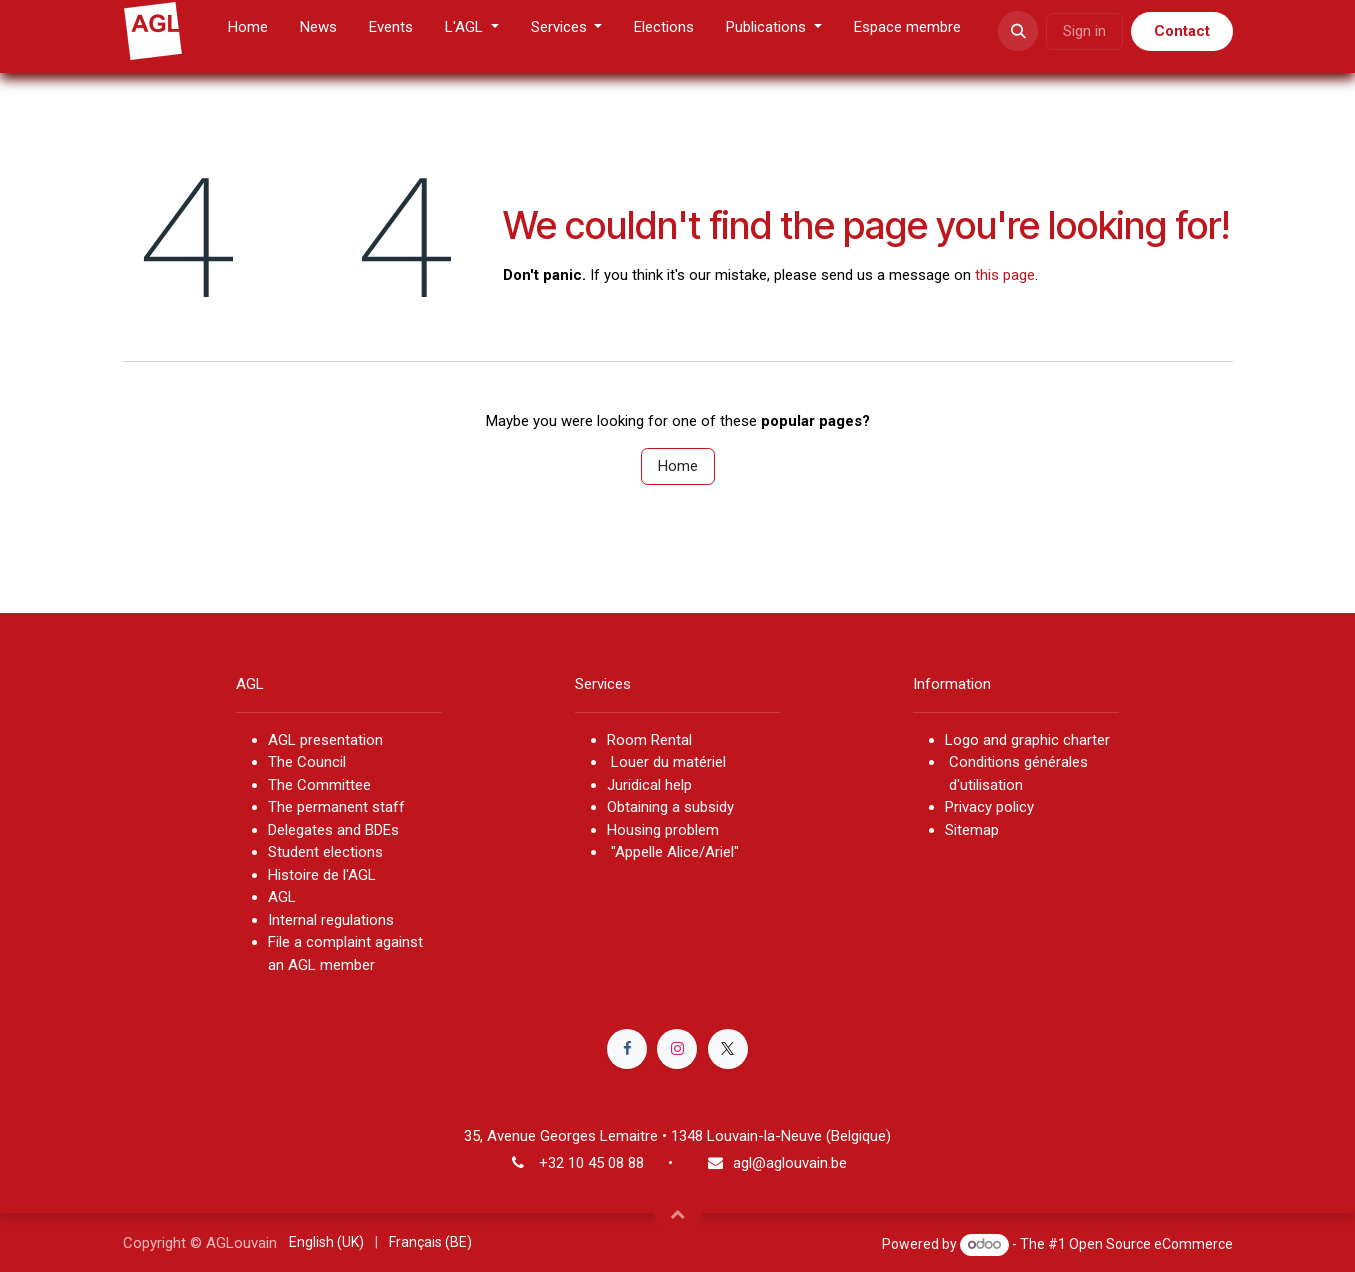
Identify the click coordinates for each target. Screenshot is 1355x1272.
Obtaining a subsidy (670, 807)
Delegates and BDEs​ (333, 830)
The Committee (319, 785)
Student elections (325, 852)
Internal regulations (331, 920)
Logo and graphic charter (1027, 740)
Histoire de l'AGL (322, 875)
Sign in (1084, 31)
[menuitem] (248, 31)
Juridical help (649, 785)
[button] (1018, 31)
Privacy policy (989, 807)
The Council (309, 762)
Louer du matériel (668, 762)
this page (1005, 275)
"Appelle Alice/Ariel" (673, 852)
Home (678, 466)
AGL (282, 897)
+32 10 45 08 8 (587, 1163)
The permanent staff (336, 807)
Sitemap (972, 830)
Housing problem (663, 830)
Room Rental (649, 740)
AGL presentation (325, 740)
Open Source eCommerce (1151, 1244)
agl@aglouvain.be (790, 1163)
